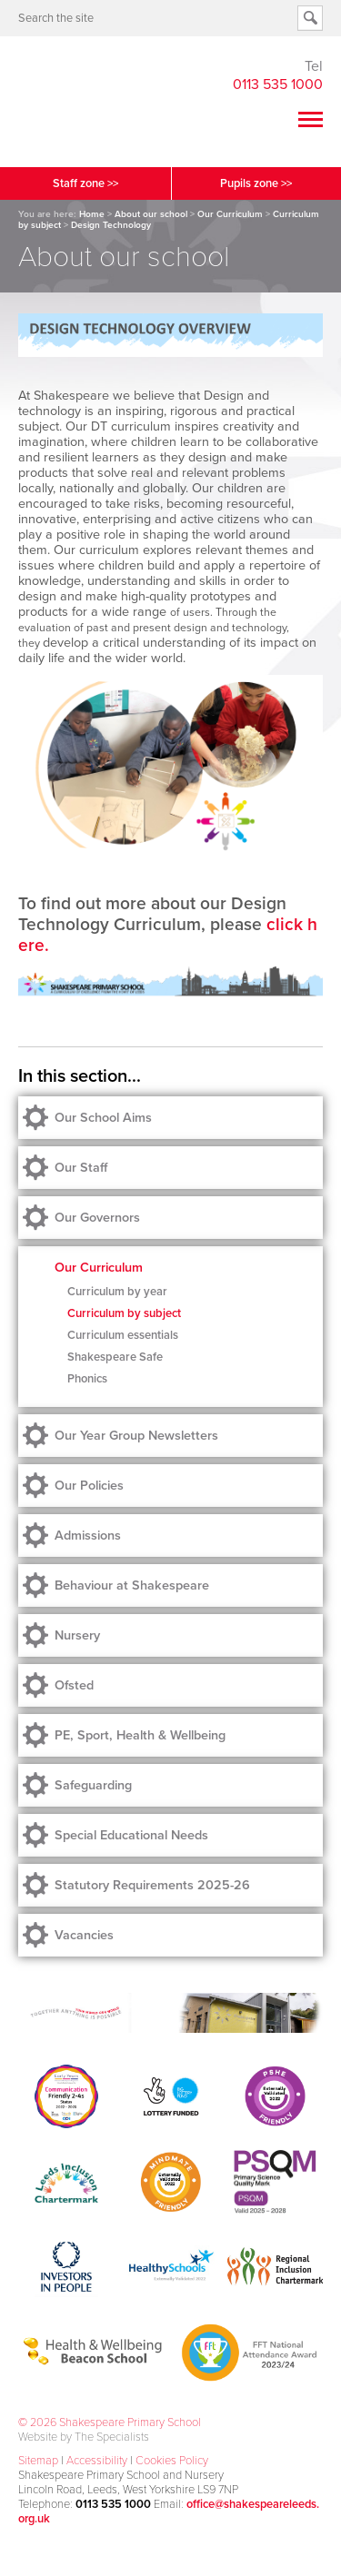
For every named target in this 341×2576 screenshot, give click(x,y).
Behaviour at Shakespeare (132, 1585)
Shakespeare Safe (115, 1357)
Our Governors (97, 1217)
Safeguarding (93, 1785)
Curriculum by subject (124, 1313)
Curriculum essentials (122, 1335)
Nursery (77, 1635)
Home (92, 214)
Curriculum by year (117, 1291)
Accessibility (96, 2460)
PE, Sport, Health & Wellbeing (140, 1735)
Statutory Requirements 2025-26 (152, 1885)
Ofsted (74, 1685)
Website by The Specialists (83, 2437)
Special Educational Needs (131, 1835)
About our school (151, 214)
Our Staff (81, 1167)
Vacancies (84, 1935)
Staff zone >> (85, 183)
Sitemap (38, 2460)
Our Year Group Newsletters (136, 1435)
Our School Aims (103, 1117)
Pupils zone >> (256, 183)
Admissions (88, 1535)
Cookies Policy (171, 2460)
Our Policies (89, 1485)
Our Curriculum (230, 214)
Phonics (87, 1379)
